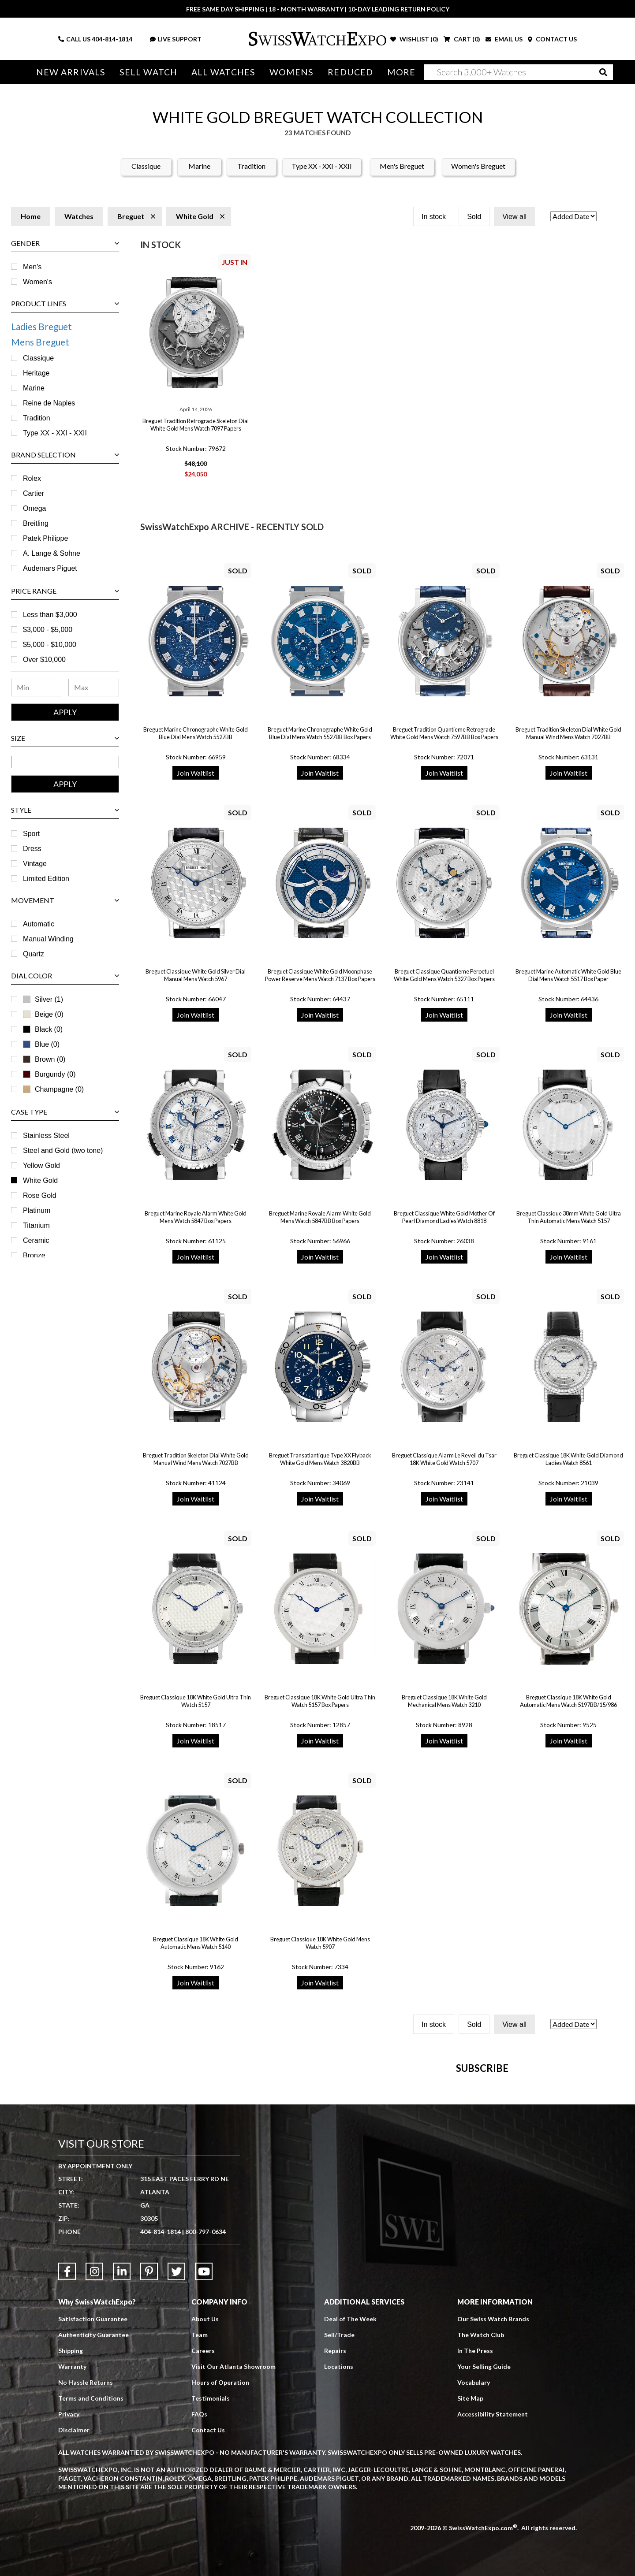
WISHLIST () (414, 39)
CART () (462, 39)
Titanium (36, 1225)
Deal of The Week (350, 2516)
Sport (31, 833)
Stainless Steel (46, 1135)
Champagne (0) (53, 1089)
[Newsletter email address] (365, 2215)
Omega (34, 508)
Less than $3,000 (50, 614)
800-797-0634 (205, 2429)
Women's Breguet (478, 166)
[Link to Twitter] (176, 2469)
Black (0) (49, 1029)
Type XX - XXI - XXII (321, 166)
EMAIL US (504, 39)
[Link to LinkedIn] (122, 2469)
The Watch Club (480, 2532)
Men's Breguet (402, 166)
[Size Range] (65, 762)
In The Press (475, 2548)
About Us (205, 2516)
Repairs (335, 2548)
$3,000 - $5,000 (47, 629)
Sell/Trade (339, 2532)
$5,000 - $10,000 (49, 644)
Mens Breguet (40, 341)
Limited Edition (46, 878)
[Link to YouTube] (204, 2469)
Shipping (70, 2548)
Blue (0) (47, 1044)
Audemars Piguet (50, 568)
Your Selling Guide (484, 2564)
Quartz (33, 954)
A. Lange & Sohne (51, 553)
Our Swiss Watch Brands (493, 2516)
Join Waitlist (195, 773)
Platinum (36, 1210)
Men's (32, 267)
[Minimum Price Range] (36, 687)
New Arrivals (70, 72)
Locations (338, 2564)
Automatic (38, 924)
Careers (203, 2548)
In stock (434, 216)
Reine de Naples (49, 403)
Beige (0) (43, 1014)
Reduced (350, 72)
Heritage (36, 373)
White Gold (40, 1180)
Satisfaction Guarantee (92, 2516)
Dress (32, 848)
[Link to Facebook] (67, 2469)
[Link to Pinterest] (149, 2469)
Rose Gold (39, 1195)
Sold (474, 216)
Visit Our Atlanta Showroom (233, 2564)
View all (514, 216)
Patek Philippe (45, 538)
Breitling (36, 523)
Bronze (34, 1255)
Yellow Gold (41, 1165)
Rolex (32, 478)
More (401, 72)
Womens (291, 72)
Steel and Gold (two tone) (63, 1150)
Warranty (72, 2564)
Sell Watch (148, 72)
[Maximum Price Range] (94, 687)
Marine (199, 166)
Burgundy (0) (49, 1074)
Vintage (35, 863)
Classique (146, 166)
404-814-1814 (112, 39)
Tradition (251, 166)
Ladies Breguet (41, 326)
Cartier (33, 493)
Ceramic (36, 1240)
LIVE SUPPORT (176, 39)
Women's (37, 282)
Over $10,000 (44, 659)
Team (199, 2532)
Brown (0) (44, 1059)
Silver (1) (49, 999)
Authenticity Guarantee (93, 2532)
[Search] (518, 72)
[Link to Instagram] (94, 2469)
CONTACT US (552, 39)
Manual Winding (48, 939)
